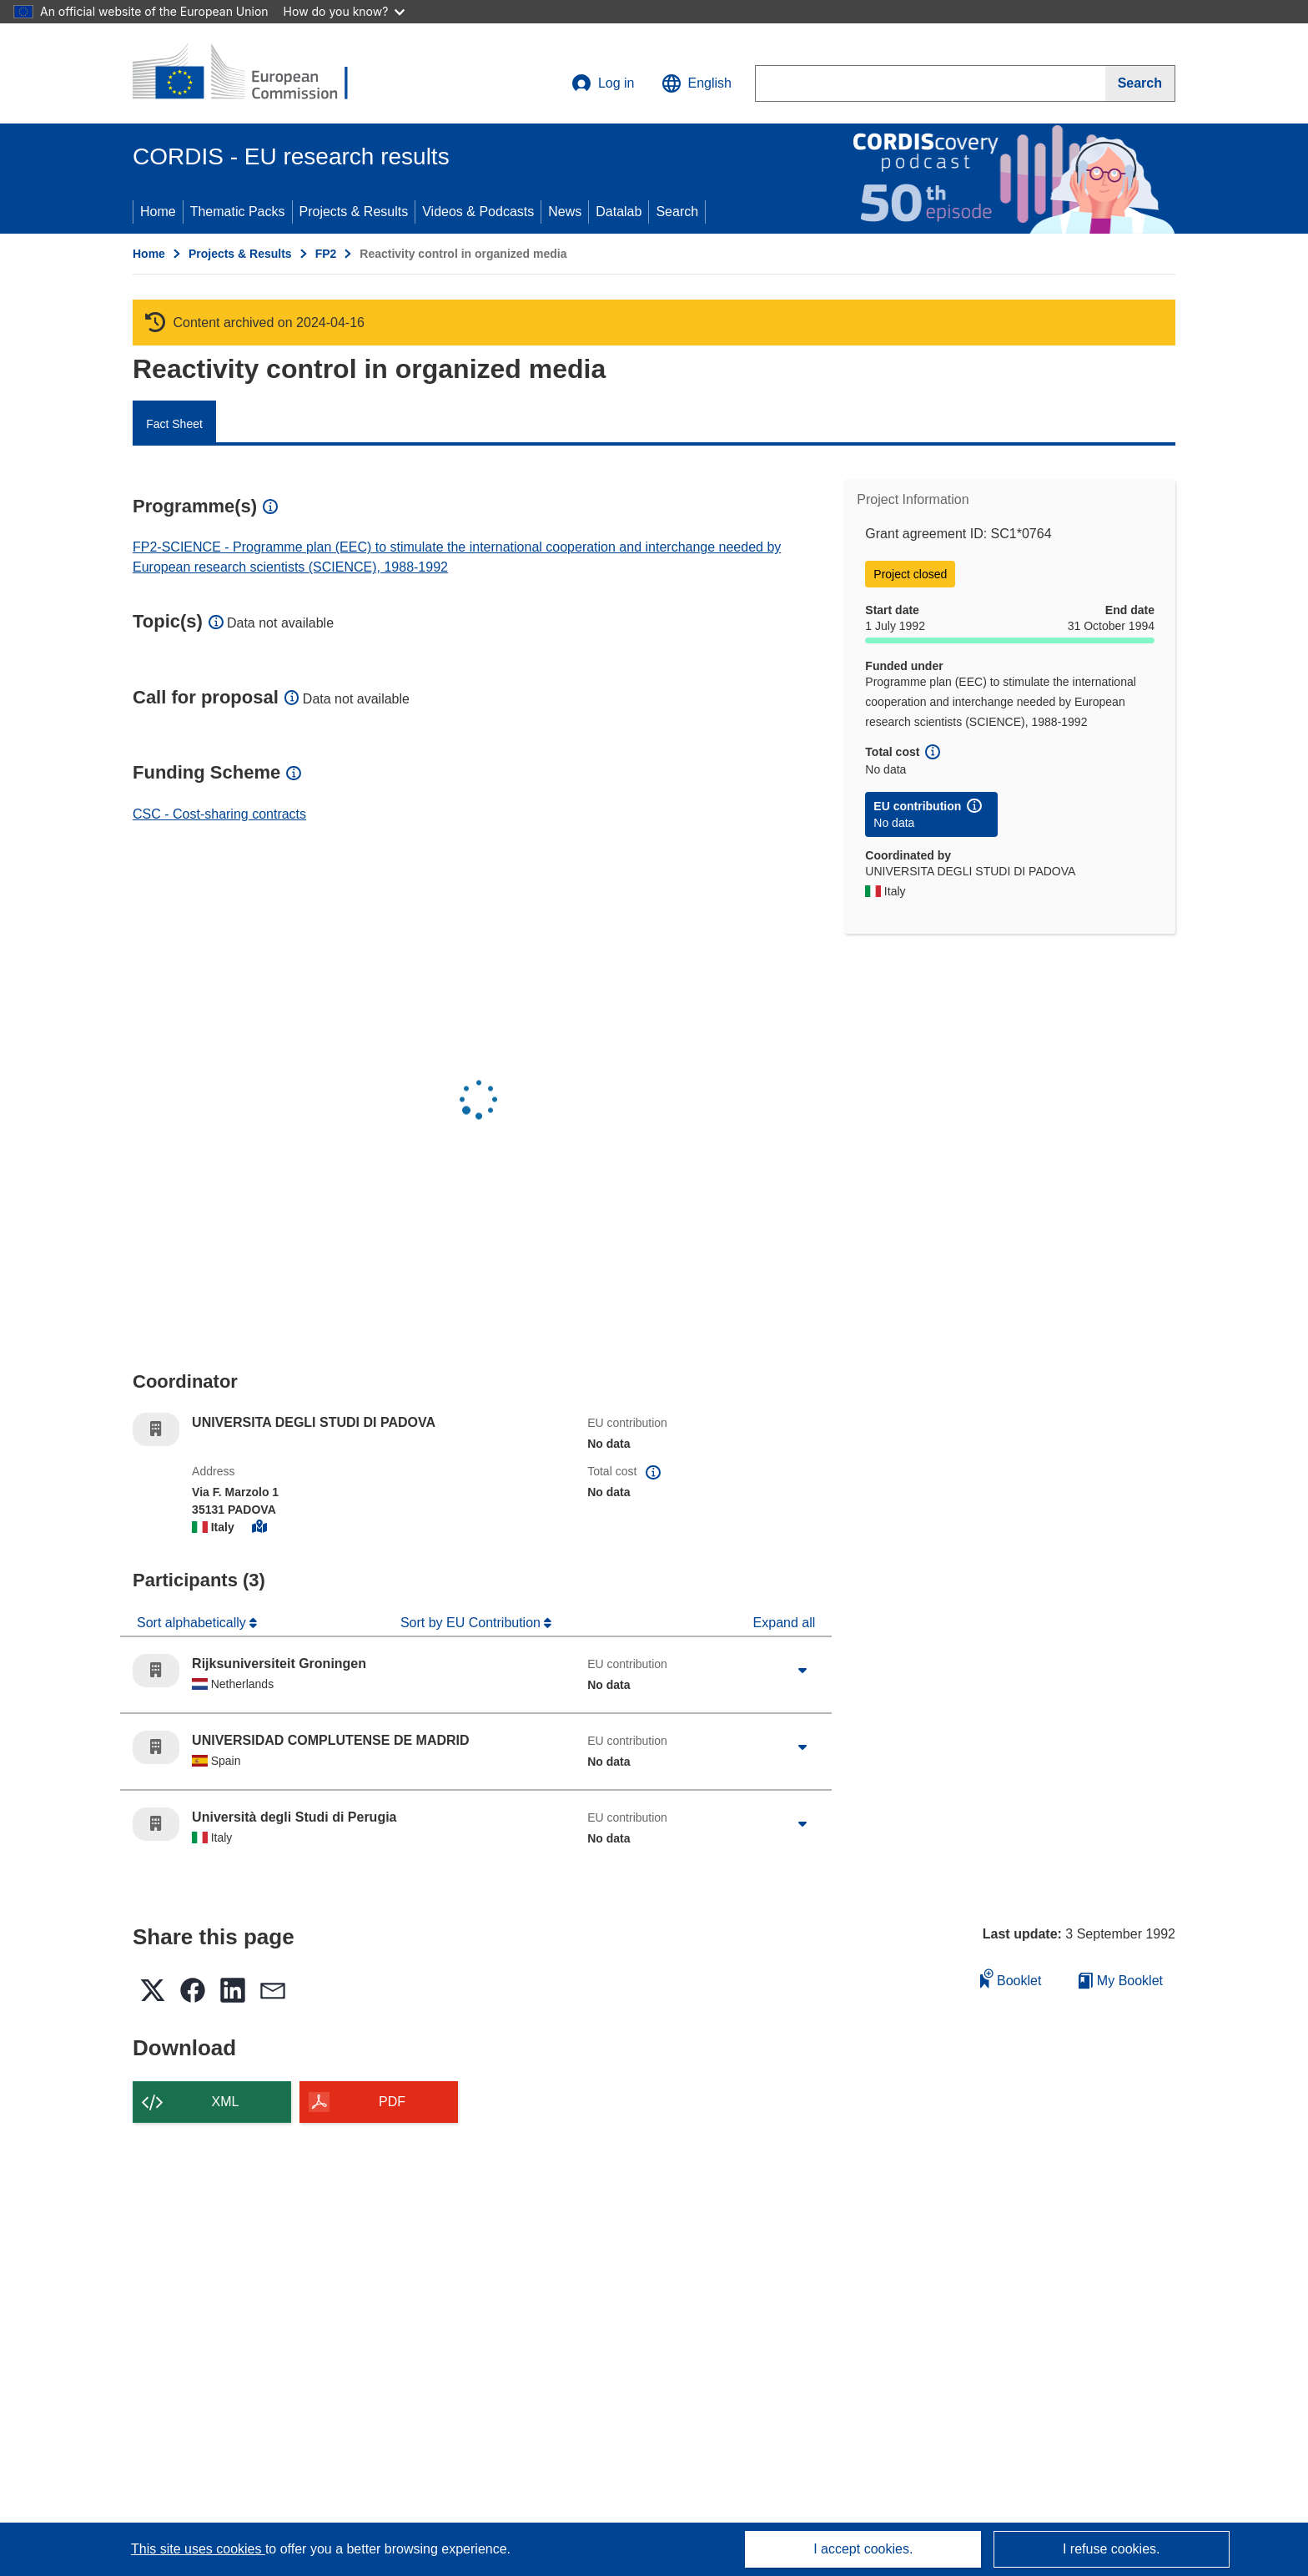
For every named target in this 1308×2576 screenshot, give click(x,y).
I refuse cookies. (1111, 2549)
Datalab (618, 211)
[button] (696, 83)
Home (158, 211)
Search (677, 211)
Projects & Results (354, 211)
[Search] (1140, 83)
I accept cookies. (863, 2549)
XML (225, 2102)
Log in (603, 83)
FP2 (326, 253)
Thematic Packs (237, 211)
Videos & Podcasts (478, 211)
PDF (392, 2102)
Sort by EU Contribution (472, 1623)
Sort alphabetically (193, 1623)
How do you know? (344, 11)
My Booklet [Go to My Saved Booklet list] (1121, 1981)
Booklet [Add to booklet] (1011, 1978)
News (564, 211)
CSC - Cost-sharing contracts (219, 814)
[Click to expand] (802, 1670)
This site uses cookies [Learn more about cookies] (198, 2549)
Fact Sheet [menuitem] (174, 424)
